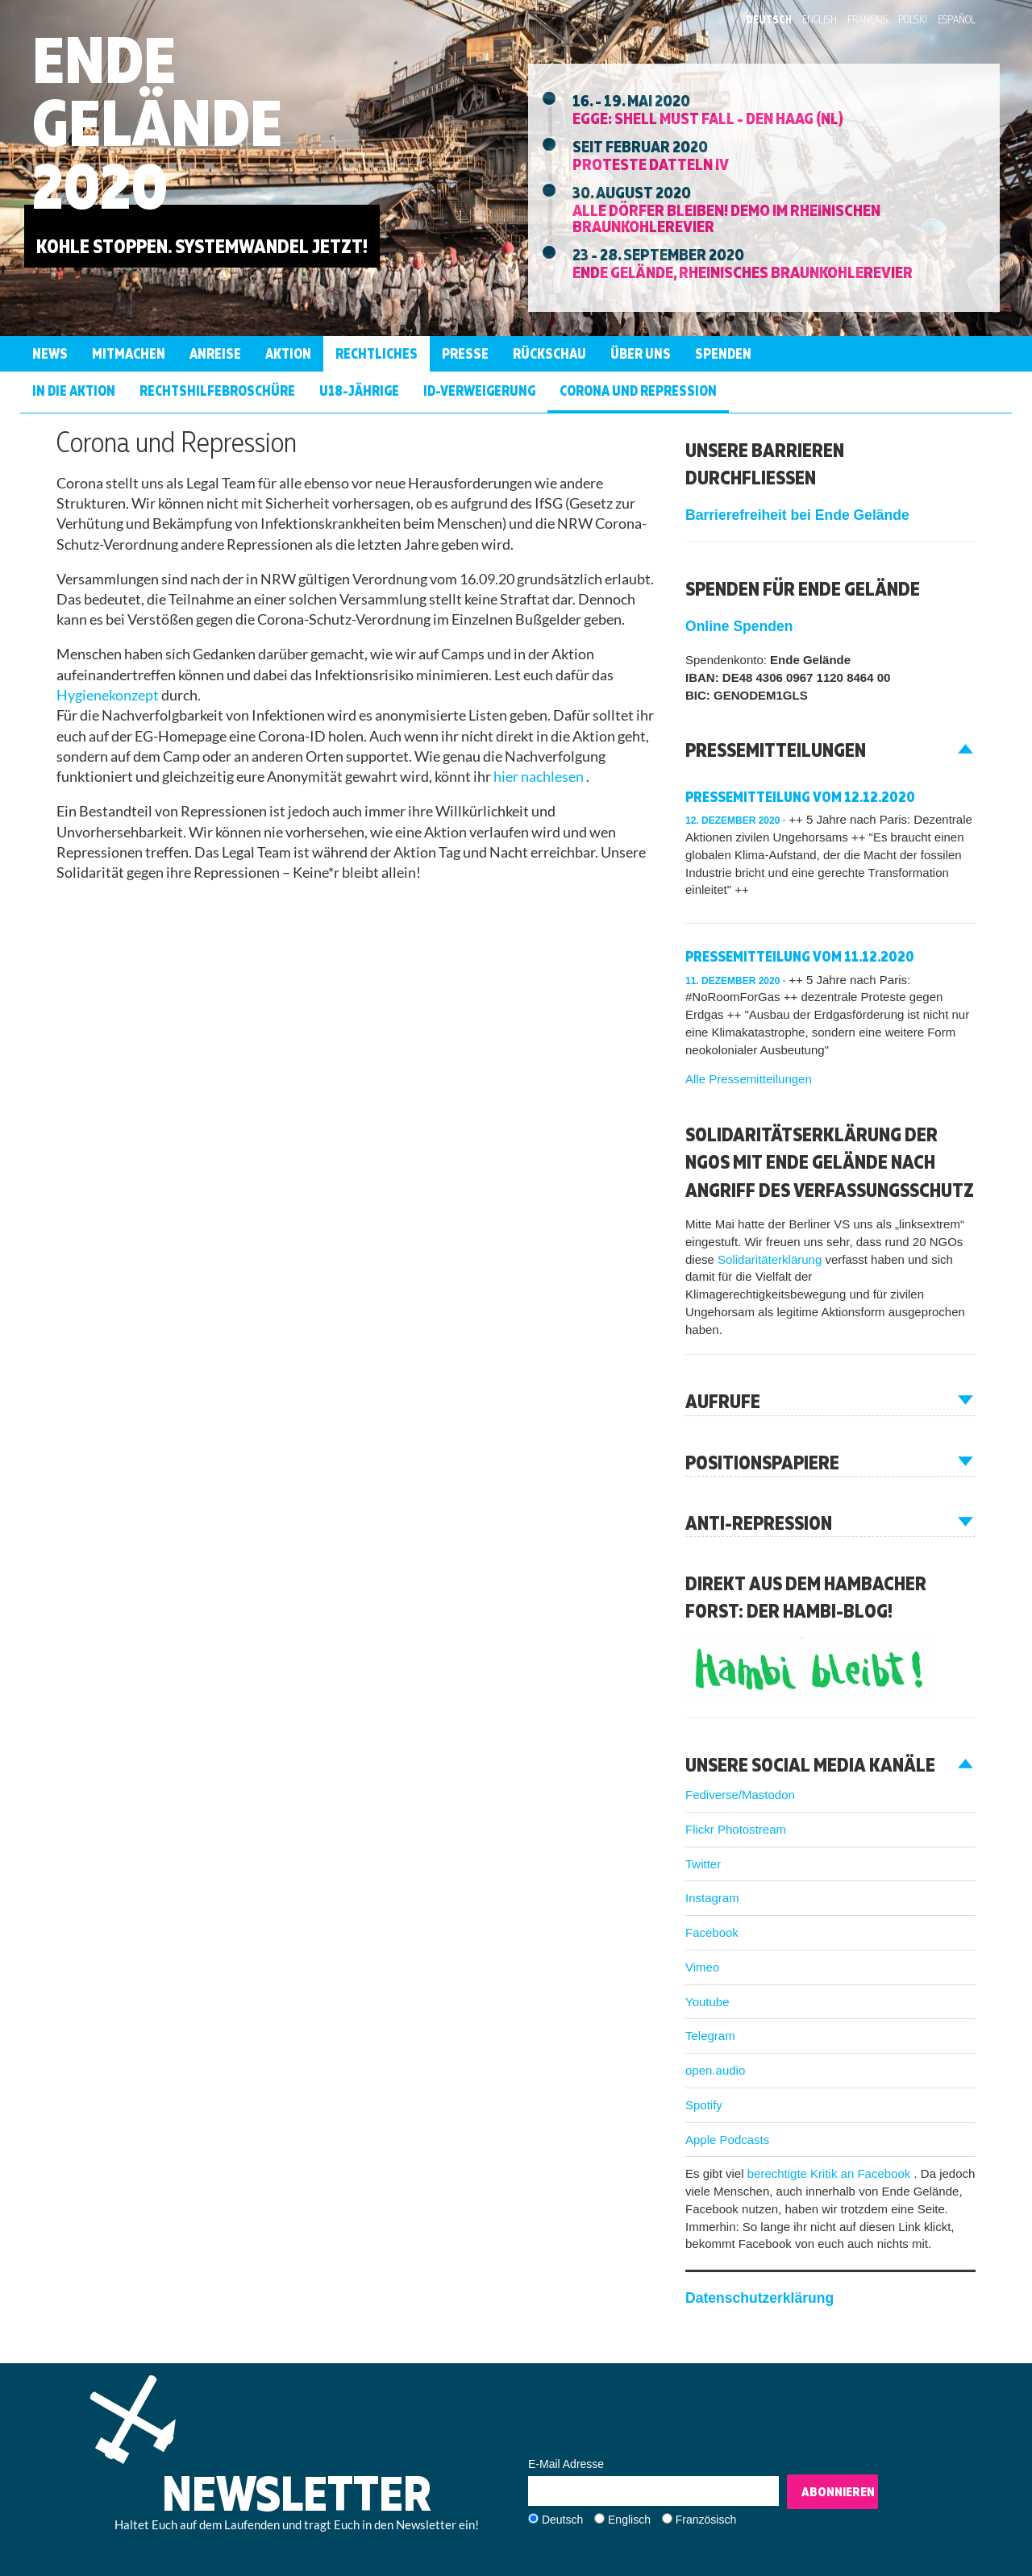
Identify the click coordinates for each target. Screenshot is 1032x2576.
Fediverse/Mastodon (740, 1794)
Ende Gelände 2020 (157, 122)
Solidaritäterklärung (771, 1259)
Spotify (703, 2105)
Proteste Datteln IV (650, 163)
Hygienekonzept (108, 695)
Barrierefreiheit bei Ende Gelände (797, 515)
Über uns (640, 353)
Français (867, 19)
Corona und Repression (638, 390)
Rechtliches (376, 353)
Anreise (215, 353)
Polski (912, 19)
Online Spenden (739, 626)
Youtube (707, 2002)
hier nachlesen (539, 776)
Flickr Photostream (735, 1829)
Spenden (723, 353)
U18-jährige (359, 390)
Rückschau (549, 353)
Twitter (703, 1864)
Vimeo (702, 1967)
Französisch (706, 2519)
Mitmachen (128, 353)
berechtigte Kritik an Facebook (830, 2173)
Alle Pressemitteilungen (748, 1079)
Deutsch (769, 19)
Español (957, 19)
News (50, 353)
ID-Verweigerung (479, 390)
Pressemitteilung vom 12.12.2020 (800, 796)
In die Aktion (73, 390)
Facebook (712, 1932)
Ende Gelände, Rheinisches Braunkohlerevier (742, 271)
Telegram (710, 2035)
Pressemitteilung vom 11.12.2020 (799, 956)
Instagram (712, 1898)
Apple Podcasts (727, 2139)
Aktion (288, 353)
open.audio (715, 2070)
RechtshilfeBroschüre (217, 390)
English (819, 19)
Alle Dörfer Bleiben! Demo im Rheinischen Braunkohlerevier (726, 217)
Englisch (629, 2519)
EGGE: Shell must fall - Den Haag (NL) (707, 117)
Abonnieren (838, 2491)
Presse (465, 353)
